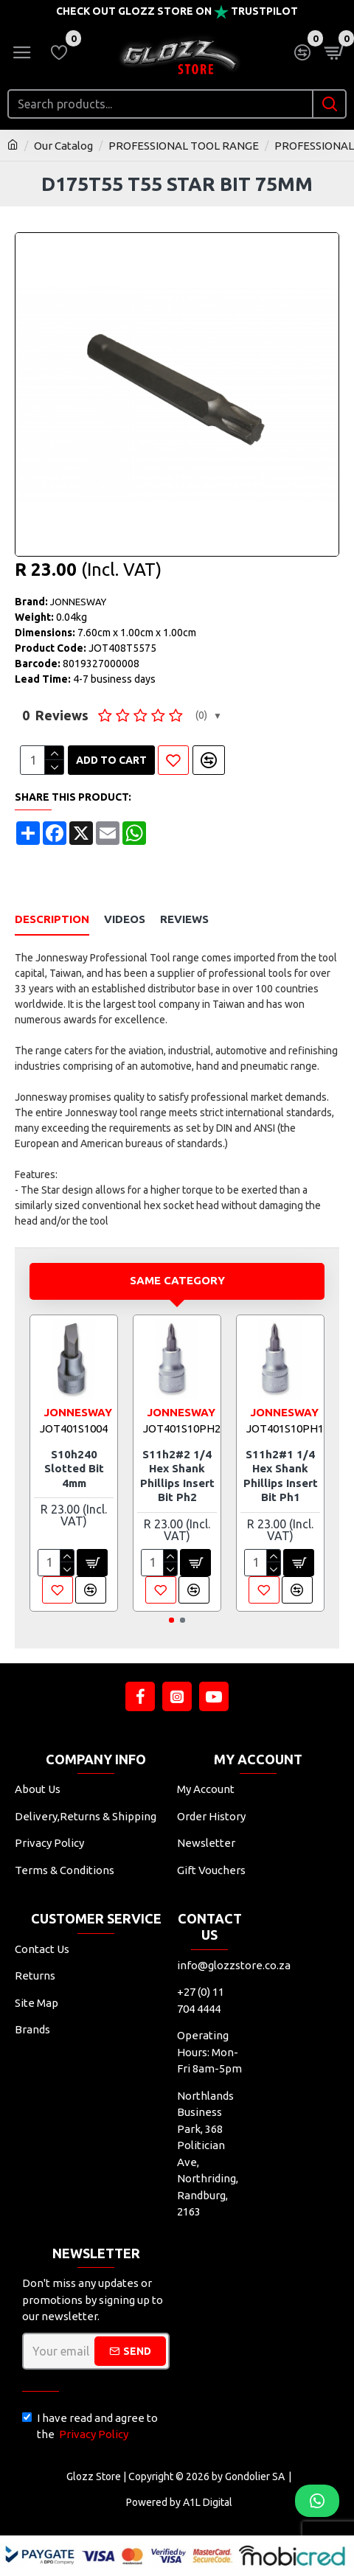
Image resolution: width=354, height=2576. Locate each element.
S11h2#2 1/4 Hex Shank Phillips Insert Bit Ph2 (177, 1476)
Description (52, 919)
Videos (124, 919)
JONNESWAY (78, 601)
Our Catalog (63, 145)
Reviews (184, 919)
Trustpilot (264, 11)
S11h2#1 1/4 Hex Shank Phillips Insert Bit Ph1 (280, 1476)
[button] (171, 1620)
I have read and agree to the (90, 2427)
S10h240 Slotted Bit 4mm (74, 1468)
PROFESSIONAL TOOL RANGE (183, 145)
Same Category (177, 1280)
